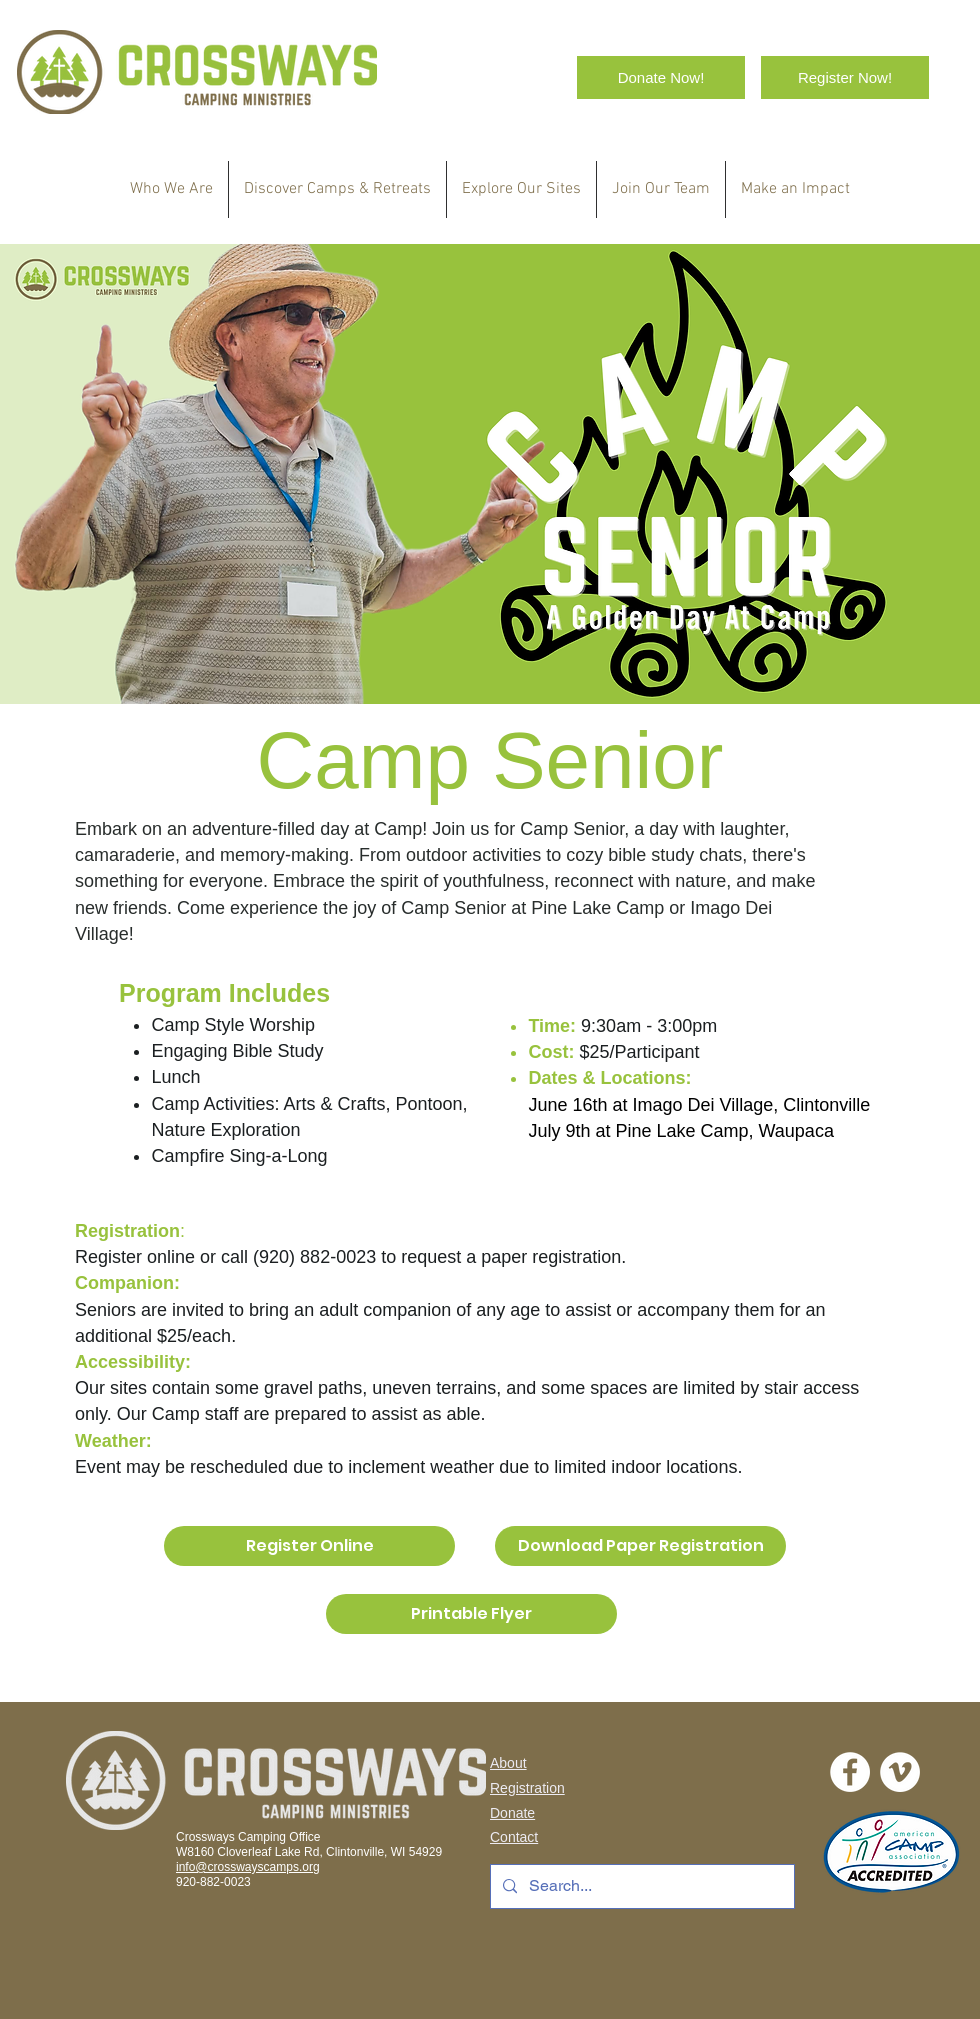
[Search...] (640, 1886)
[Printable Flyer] (471, 1614)
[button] (337, 189)
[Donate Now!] (661, 77)
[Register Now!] (845, 77)
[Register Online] (309, 1546)
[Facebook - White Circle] (850, 1772)
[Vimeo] (900, 1772)
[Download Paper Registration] (640, 1546)
